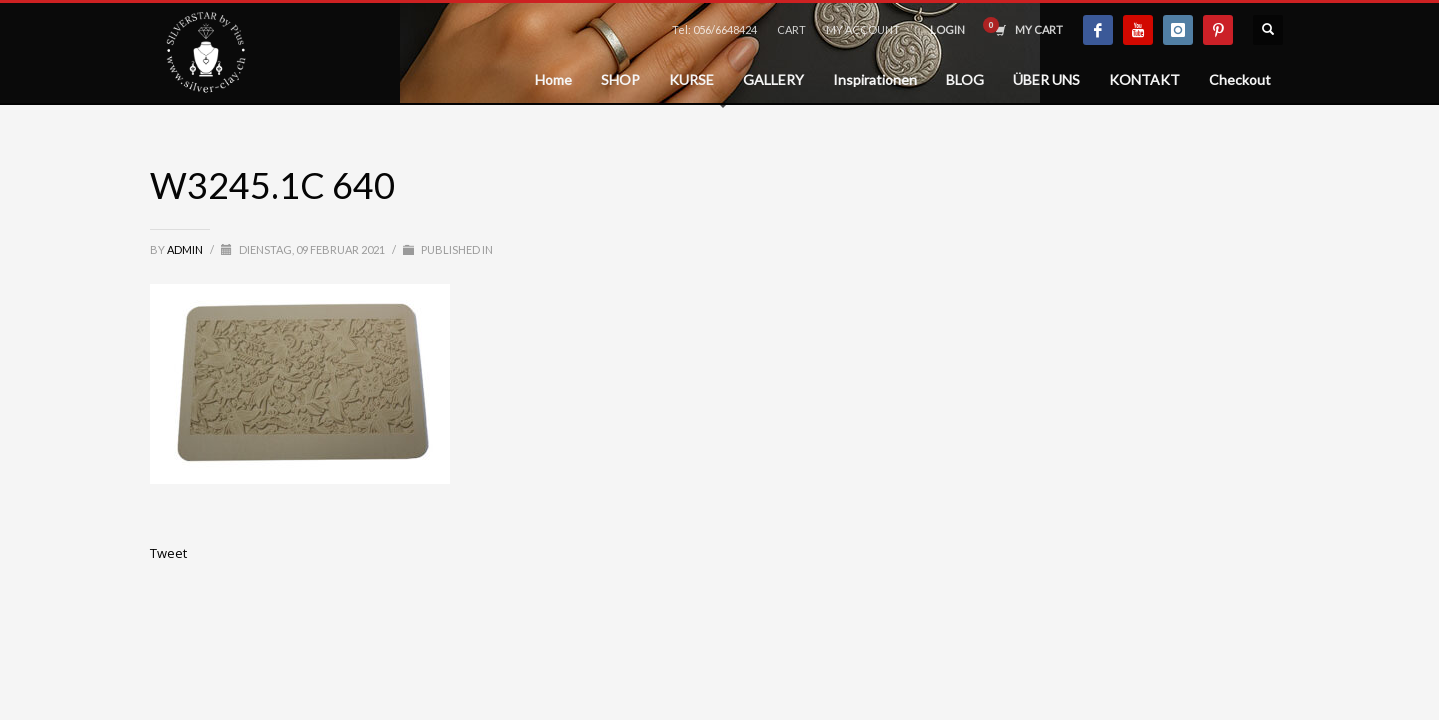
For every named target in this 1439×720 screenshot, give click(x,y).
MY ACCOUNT (863, 29)
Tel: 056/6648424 (714, 29)
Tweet (168, 553)
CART (791, 29)
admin (186, 249)
